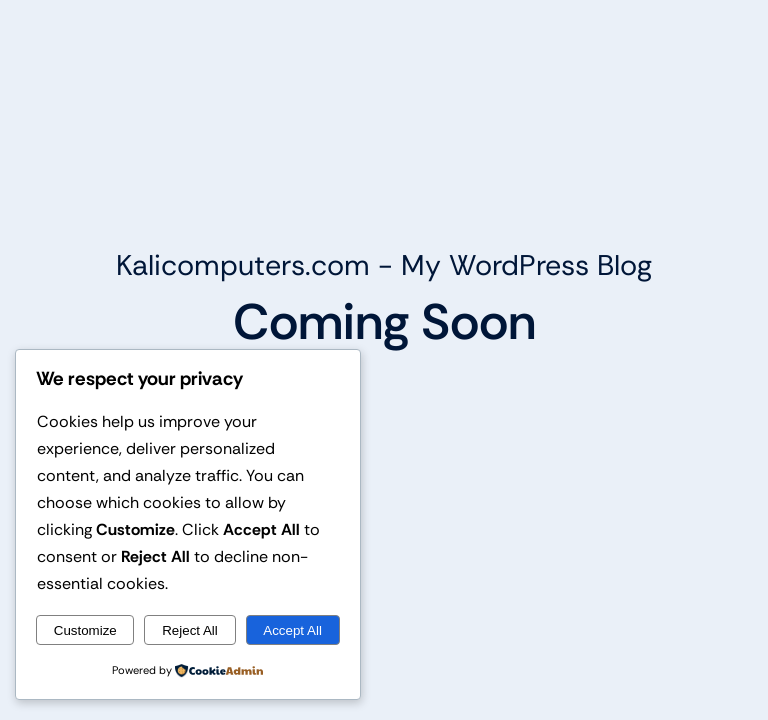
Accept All (292, 630)
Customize (85, 630)
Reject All (190, 630)
